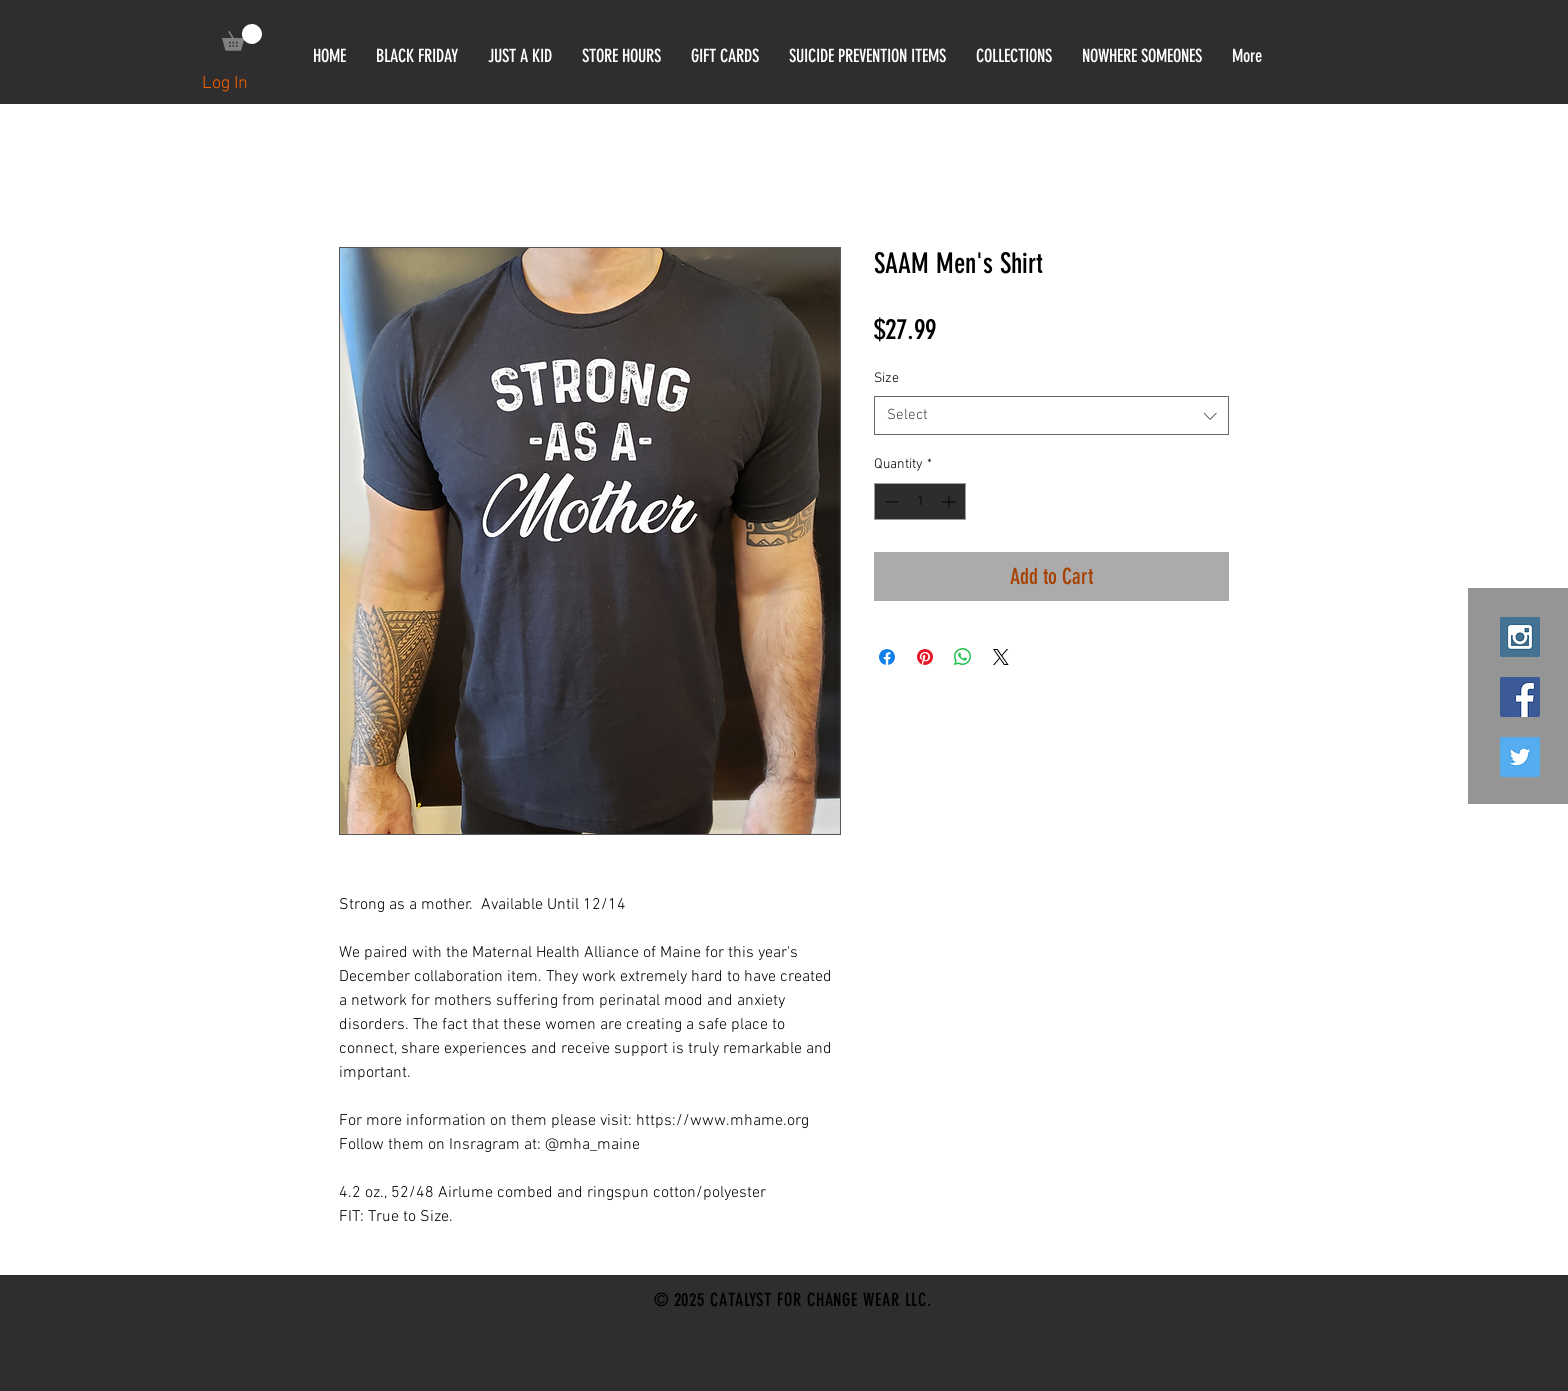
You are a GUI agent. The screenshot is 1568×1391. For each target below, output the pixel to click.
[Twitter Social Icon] (1520, 757)
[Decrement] (889, 501)
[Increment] (950, 501)
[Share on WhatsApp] (963, 657)
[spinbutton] (920, 501)
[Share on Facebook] (887, 657)
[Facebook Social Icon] (1520, 697)
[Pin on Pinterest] (925, 657)
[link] (242, 37)
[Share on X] (1001, 657)
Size (886, 378)
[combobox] (1051, 415)
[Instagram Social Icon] (1520, 637)
